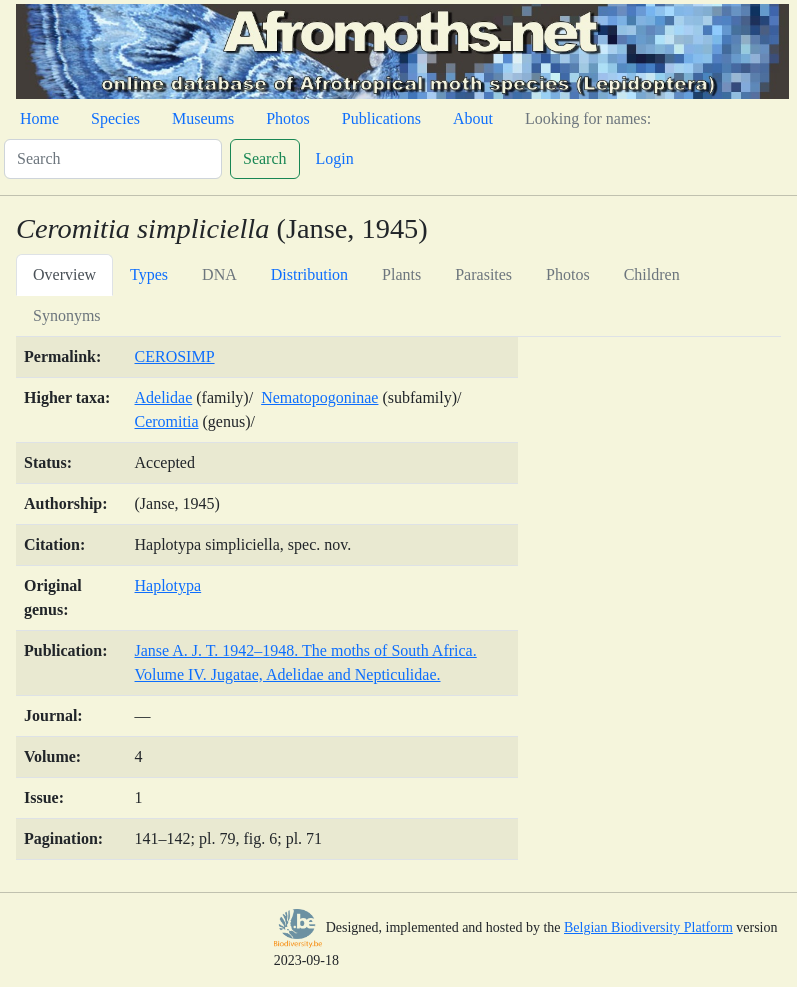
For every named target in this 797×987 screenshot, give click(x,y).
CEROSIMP (175, 356)
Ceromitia (167, 421)
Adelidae (164, 397)
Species (115, 118)
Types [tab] (149, 274)
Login (335, 158)
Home (39, 118)
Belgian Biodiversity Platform (648, 927)
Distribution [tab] (309, 274)
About (473, 118)
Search (265, 158)
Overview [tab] (64, 274)
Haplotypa (168, 585)
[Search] (113, 159)
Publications (381, 118)
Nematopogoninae (319, 397)
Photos (288, 118)
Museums (203, 118)
